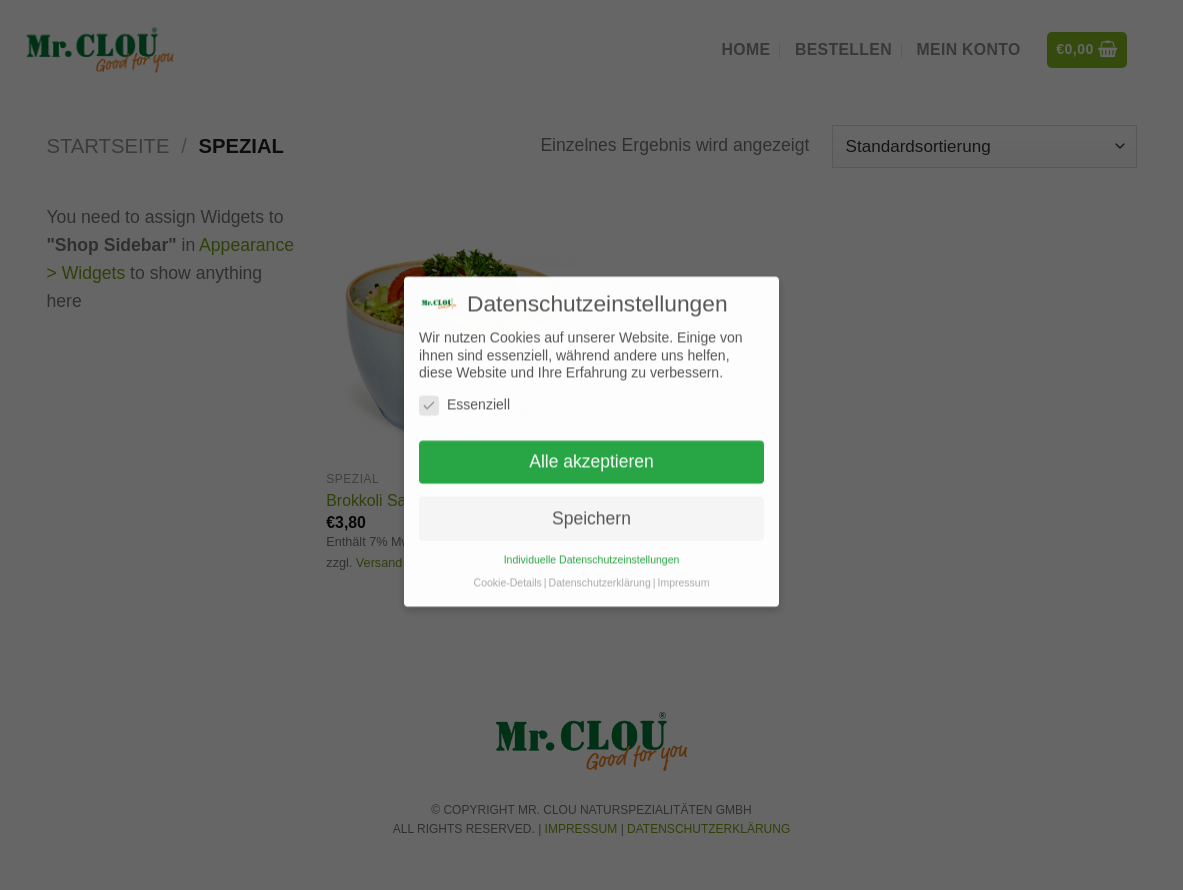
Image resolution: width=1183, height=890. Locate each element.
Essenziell (464, 386)
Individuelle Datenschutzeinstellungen (592, 541)
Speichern (591, 499)
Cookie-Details (508, 564)
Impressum (683, 564)
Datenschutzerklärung (600, 564)
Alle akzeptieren (591, 443)
